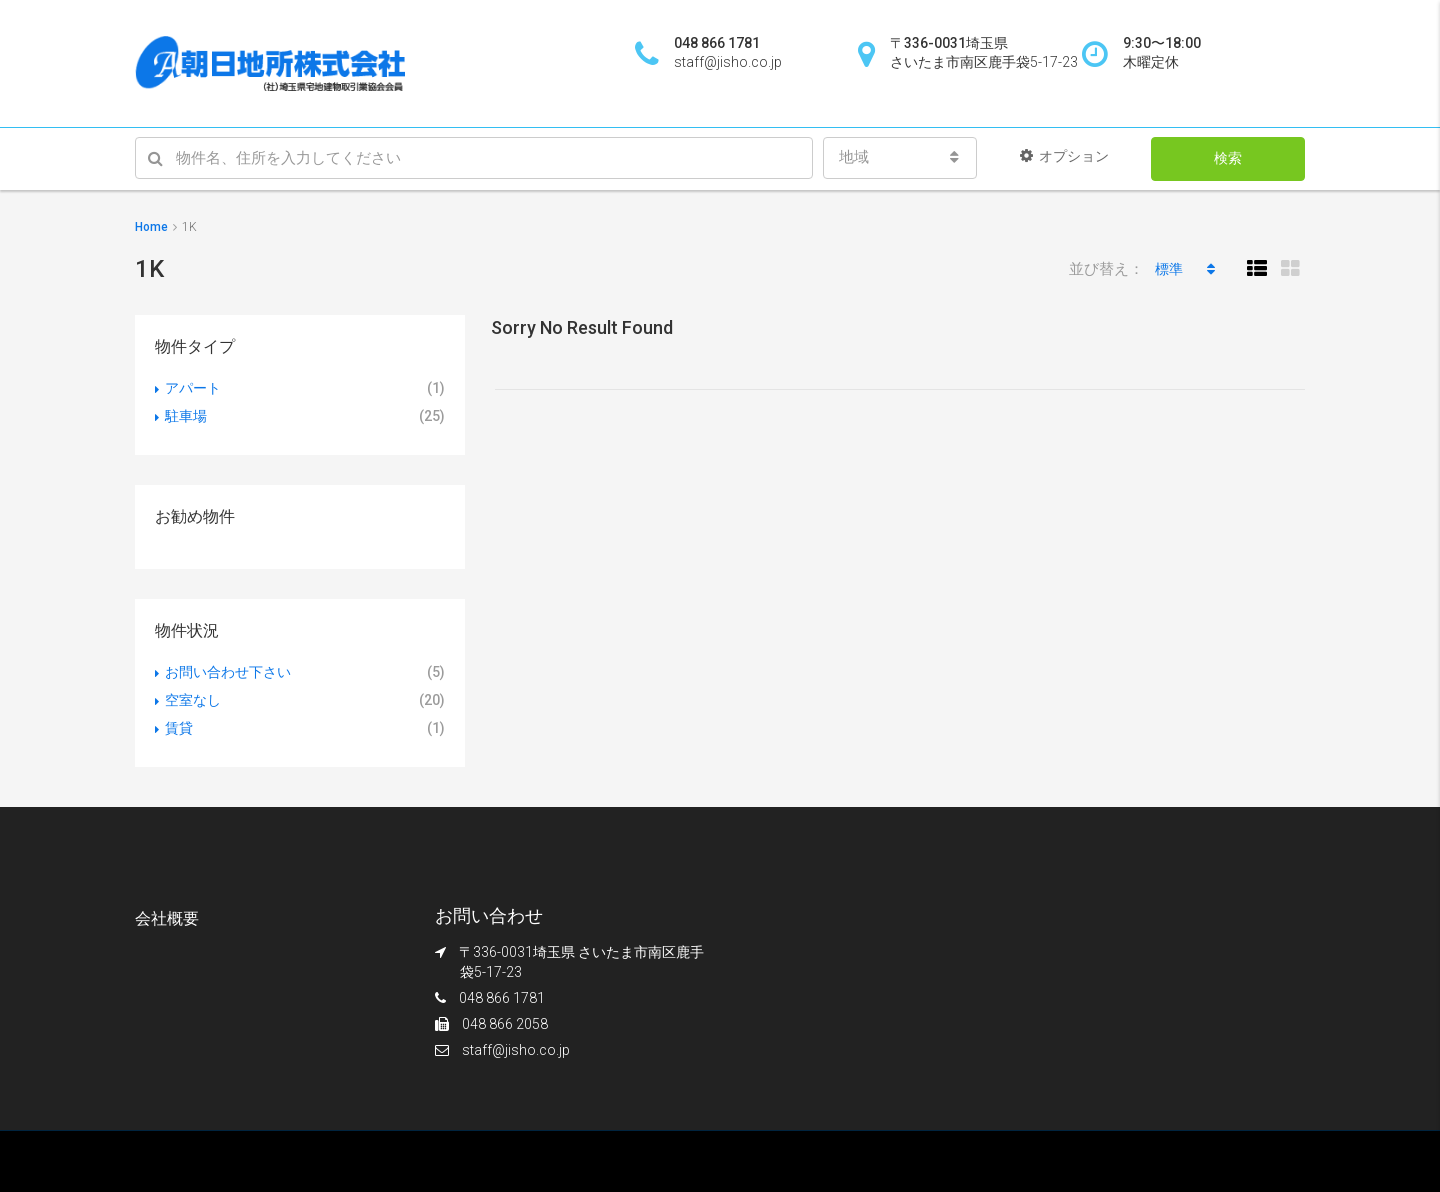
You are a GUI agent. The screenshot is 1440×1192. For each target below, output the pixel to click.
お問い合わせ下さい (228, 672)
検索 (1228, 158)
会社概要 (167, 918)
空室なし (193, 700)
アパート (193, 388)
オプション (1064, 156)
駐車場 (186, 416)
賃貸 (179, 728)
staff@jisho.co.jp (516, 1050)
